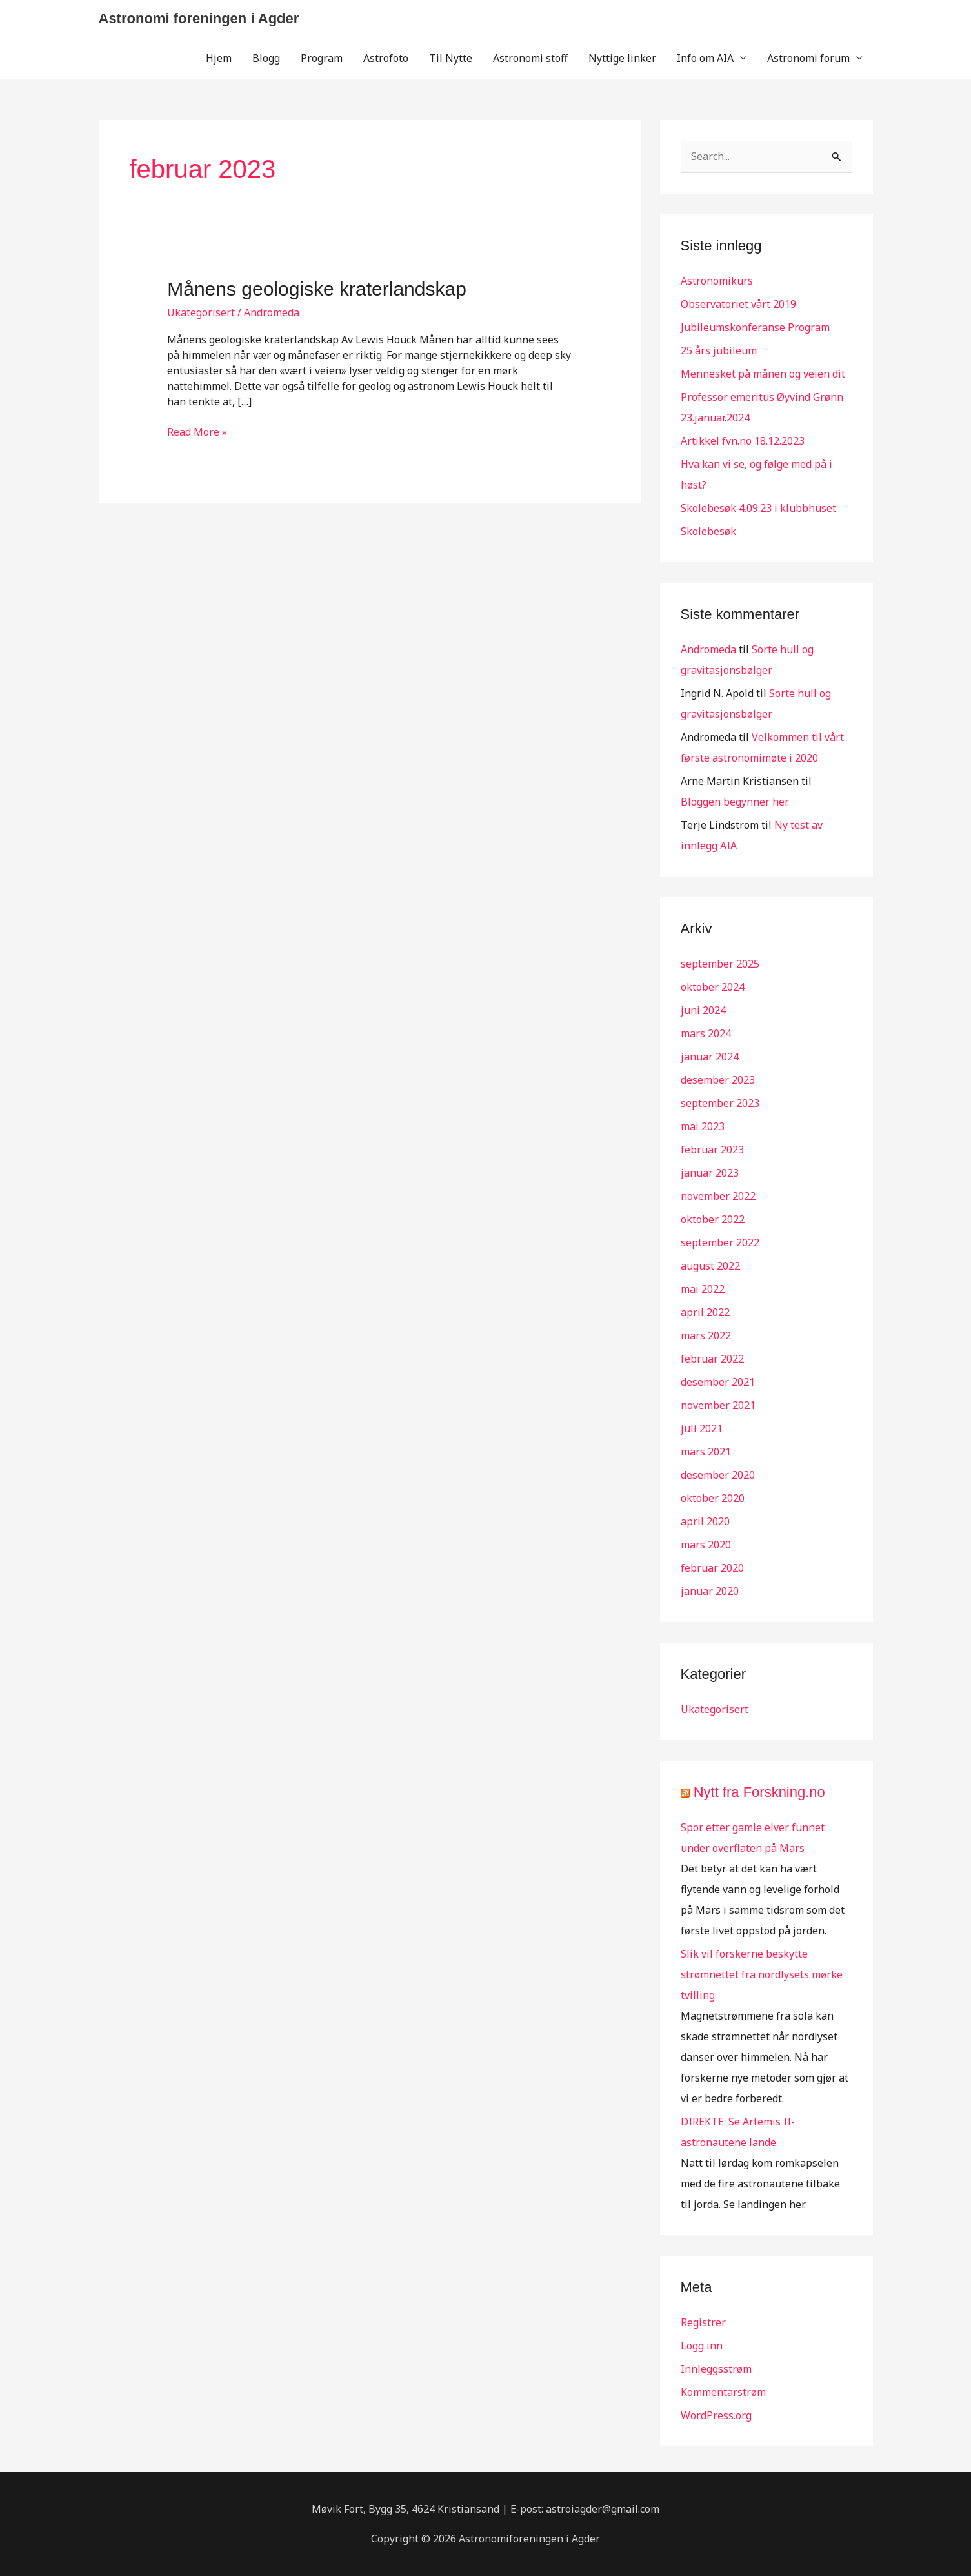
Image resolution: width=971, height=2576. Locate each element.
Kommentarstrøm (723, 2392)
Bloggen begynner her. (735, 802)
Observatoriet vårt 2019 (738, 304)
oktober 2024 (713, 987)
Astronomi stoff (530, 58)
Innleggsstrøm (716, 2369)
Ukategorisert (201, 312)
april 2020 (705, 1521)
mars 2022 (706, 1335)
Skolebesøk (708, 531)
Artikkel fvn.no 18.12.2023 (743, 441)
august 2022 (710, 1266)
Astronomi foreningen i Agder (199, 18)
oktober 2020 (713, 1498)
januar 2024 (710, 1057)
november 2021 (718, 1405)
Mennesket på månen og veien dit (763, 374)
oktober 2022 (713, 1219)
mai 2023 (703, 1126)
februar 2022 (712, 1359)
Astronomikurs (717, 281)
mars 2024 (706, 1033)
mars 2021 (706, 1452)
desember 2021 (718, 1382)
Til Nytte (450, 58)
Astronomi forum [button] (808, 58)
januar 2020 (710, 1591)
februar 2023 (712, 1149)
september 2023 (720, 1103)
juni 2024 (703, 1010)
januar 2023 (710, 1173)
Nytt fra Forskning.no (759, 1792)
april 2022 (705, 1312)
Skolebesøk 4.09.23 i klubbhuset (758, 508)
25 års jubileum (719, 350)
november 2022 (718, 1196)
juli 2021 (702, 1428)
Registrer (703, 2322)
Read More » (197, 432)
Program (322, 58)
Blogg (266, 58)
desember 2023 (718, 1080)
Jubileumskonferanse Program (755, 327)
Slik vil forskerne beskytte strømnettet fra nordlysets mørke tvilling (762, 1974)
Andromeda (708, 649)
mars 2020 (706, 1544)
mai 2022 (703, 1289)
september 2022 (720, 1242)
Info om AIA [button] (705, 58)
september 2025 (720, 964)
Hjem (219, 58)
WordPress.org (716, 2415)
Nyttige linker (622, 58)
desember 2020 (718, 1475)
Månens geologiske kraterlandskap (316, 288)
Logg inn (702, 2345)
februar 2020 (712, 1568)
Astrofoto (385, 58)
